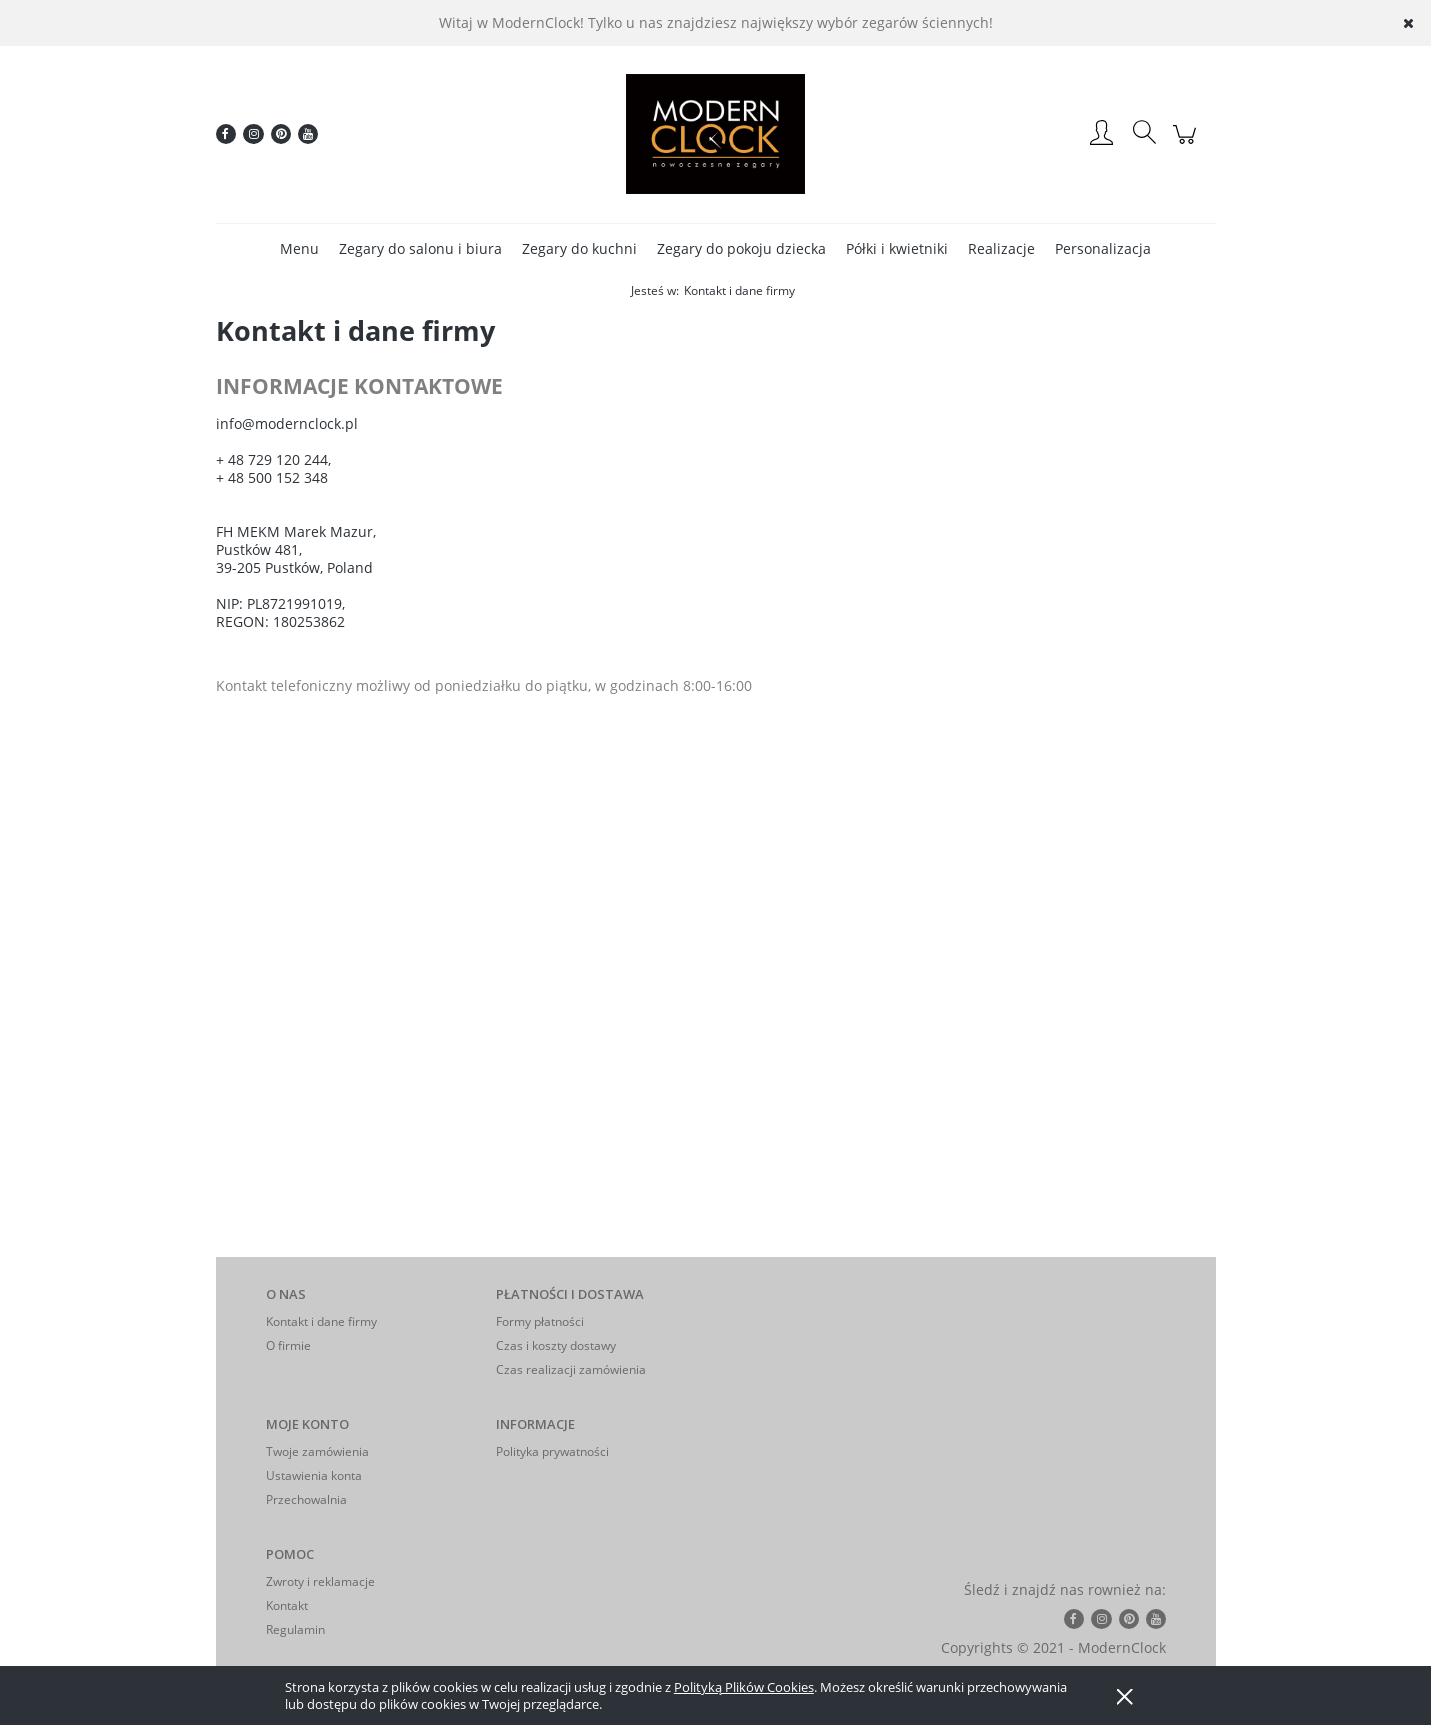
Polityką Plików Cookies (744, 1687)
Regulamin (295, 1629)
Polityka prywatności (552, 1451)
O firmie (288, 1345)
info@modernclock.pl (287, 423)
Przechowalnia (306, 1499)
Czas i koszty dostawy (556, 1345)
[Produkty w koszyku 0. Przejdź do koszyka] (1187, 144)
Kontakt (287, 1605)
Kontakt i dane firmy (321, 1321)
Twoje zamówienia (317, 1451)
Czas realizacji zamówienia (571, 1369)
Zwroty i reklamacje (320, 1581)
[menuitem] (299, 248)
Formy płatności (540, 1321)
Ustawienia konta (314, 1475)
